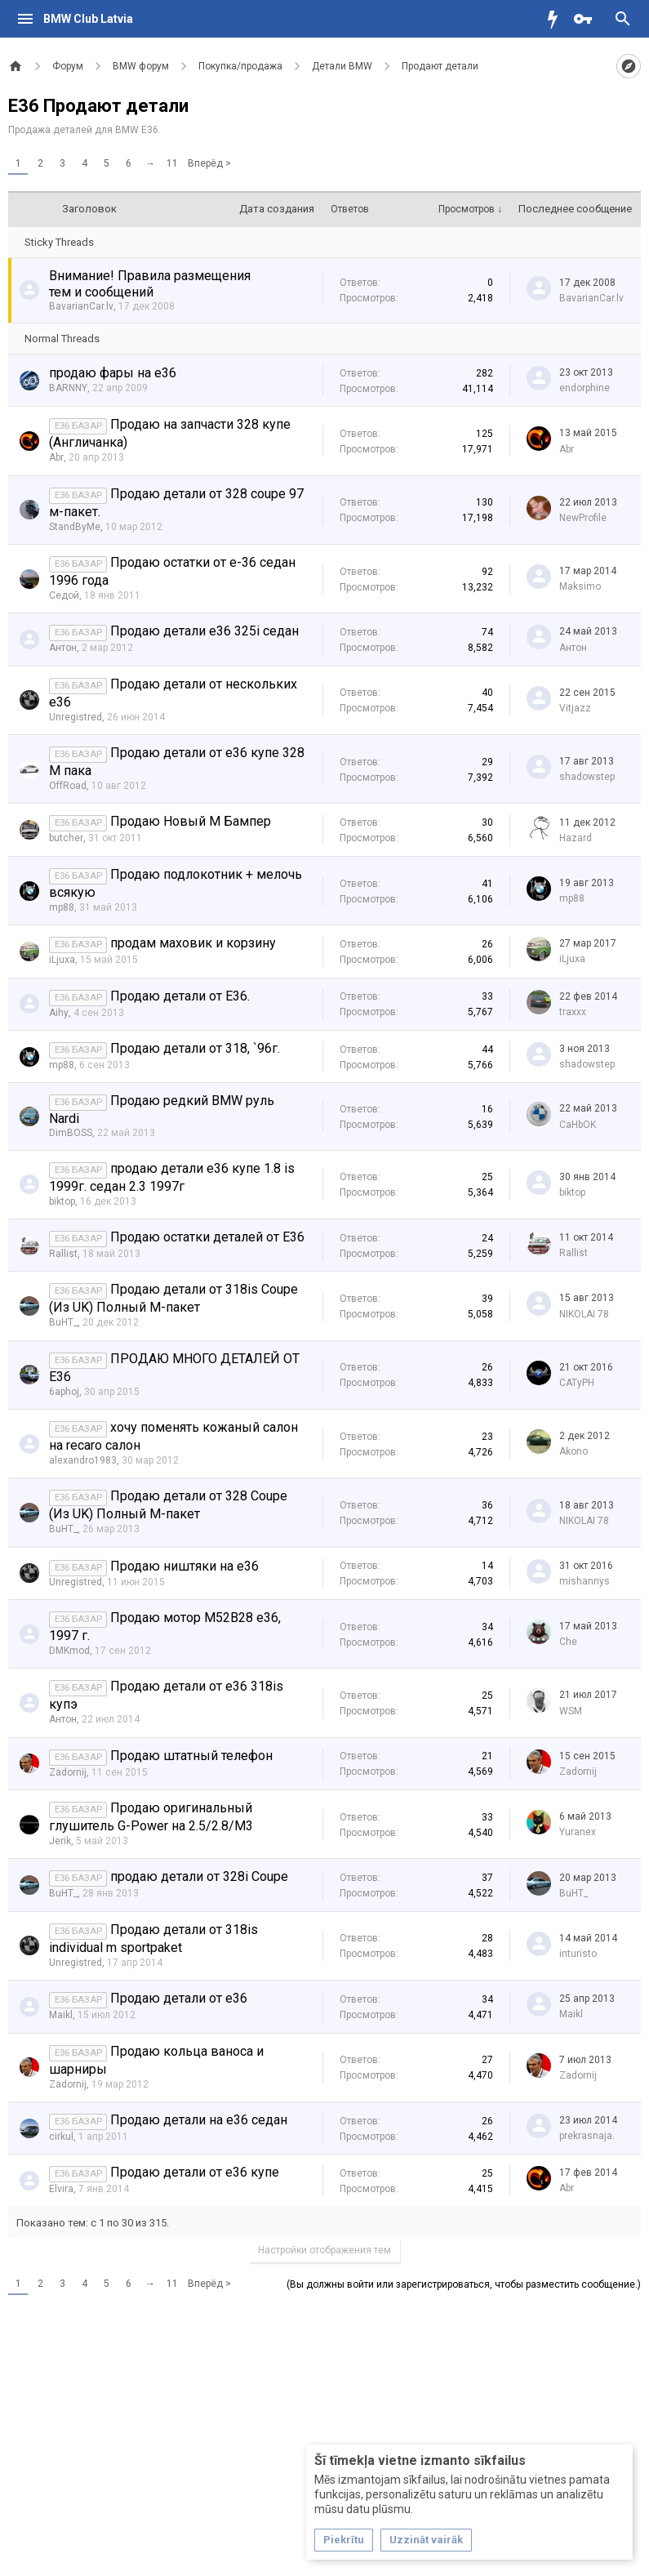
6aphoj (64, 1391)
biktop (62, 1201)
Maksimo (580, 586)
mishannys (584, 1581)
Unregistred (75, 717)
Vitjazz (575, 708)
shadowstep (587, 776)
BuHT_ (63, 1322)
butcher (66, 838)
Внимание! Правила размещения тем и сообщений (150, 284)
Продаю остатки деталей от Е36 (207, 1237)
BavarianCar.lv (81, 306)
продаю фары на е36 (112, 373)
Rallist (63, 1253)
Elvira (61, 2189)
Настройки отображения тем (324, 2250)
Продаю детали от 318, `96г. (195, 1048)
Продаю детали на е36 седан (198, 2120)
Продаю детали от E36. (180, 996)
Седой (64, 595)
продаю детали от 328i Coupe (199, 1876)
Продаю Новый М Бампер (190, 821)
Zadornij (68, 1772)
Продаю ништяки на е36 (184, 1566)
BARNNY (68, 388)
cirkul (61, 2136)
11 (172, 163)
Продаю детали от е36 (178, 1998)
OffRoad (68, 785)
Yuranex (577, 1832)
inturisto (578, 1953)
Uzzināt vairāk (426, 2540)
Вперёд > (209, 163)
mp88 (61, 907)
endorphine (584, 388)
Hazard (575, 838)
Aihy (59, 1012)
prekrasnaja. (587, 2135)
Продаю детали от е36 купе (194, 2172)
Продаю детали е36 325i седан (204, 631)
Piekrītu (343, 2540)
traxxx (572, 1012)
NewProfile (583, 518)
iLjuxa (62, 959)
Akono (573, 1451)
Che (568, 1641)
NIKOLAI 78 (584, 1314)
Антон (63, 647)
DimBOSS (70, 1133)
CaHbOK (577, 1124)
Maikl (61, 2015)
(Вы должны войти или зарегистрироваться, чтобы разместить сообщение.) (464, 2284)
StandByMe (74, 527)
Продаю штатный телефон (191, 1755)
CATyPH (576, 1382)
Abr (56, 457)
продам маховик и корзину (193, 943)
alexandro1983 (83, 1460)
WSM (570, 1711)
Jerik (60, 1841)
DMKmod (69, 1650)
